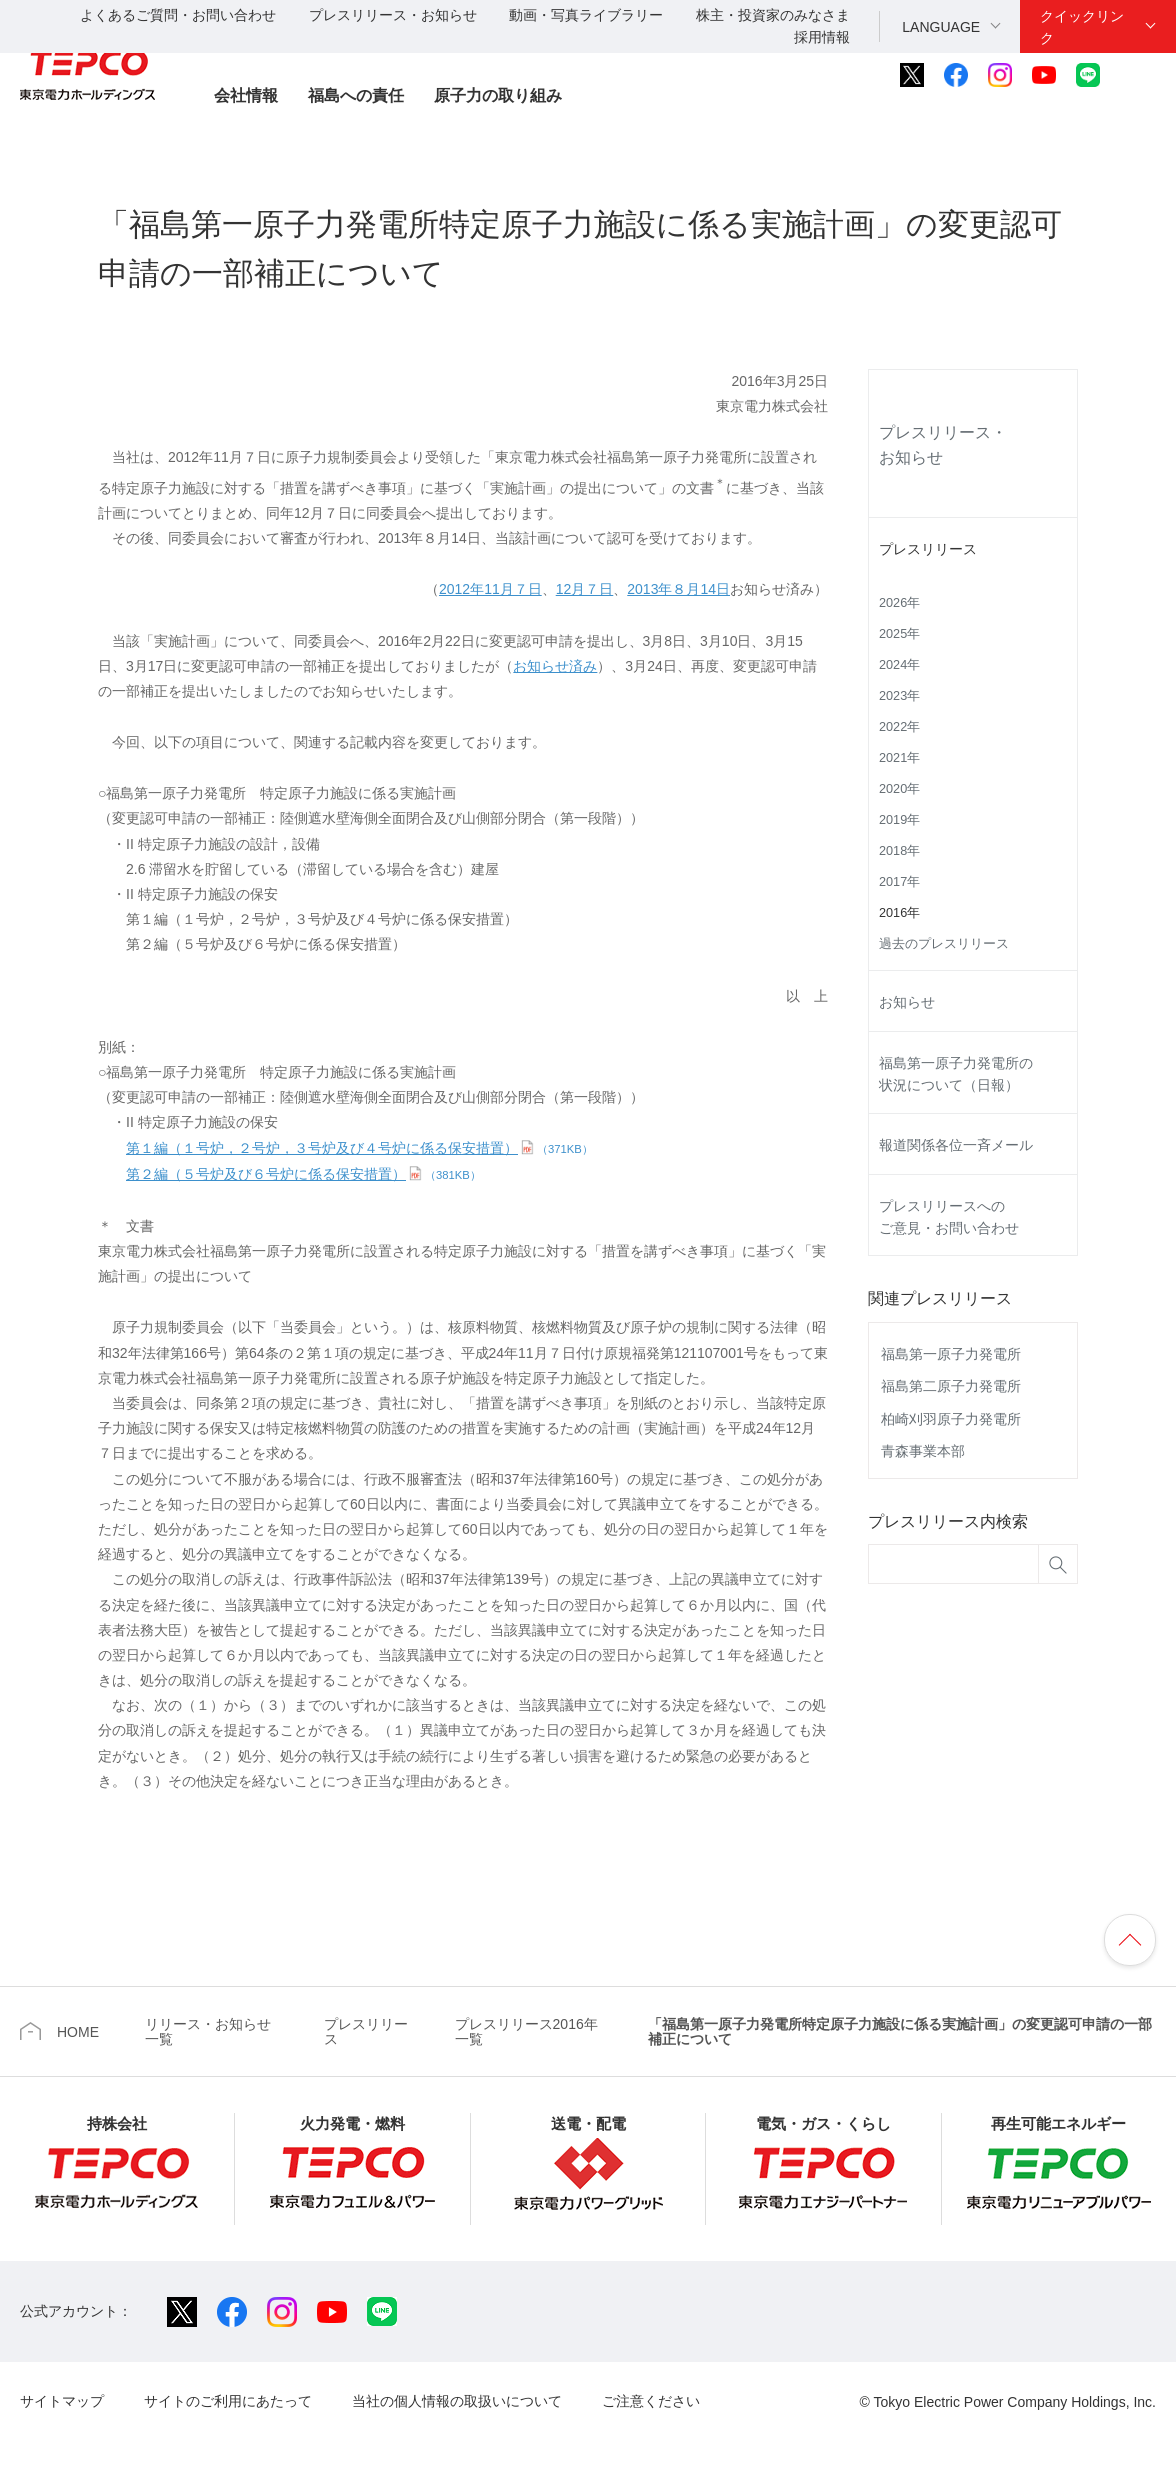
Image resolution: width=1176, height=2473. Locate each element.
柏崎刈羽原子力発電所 (951, 1419)
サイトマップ (62, 2401)
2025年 (899, 634)
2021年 (899, 758)
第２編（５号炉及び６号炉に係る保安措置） (303, 1174)
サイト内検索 (1143, 75)
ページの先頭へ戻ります (1130, 1940)
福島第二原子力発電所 (951, 1386)
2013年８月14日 (678, 589)
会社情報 (246, 95)
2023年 (899, 696)
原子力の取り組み (498, 95)
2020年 (899, 789)
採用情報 (822, 37)
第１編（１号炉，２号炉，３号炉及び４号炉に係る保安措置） (359, 1148)
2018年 (899, 851)
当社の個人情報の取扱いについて (457, 2401)
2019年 (899, 820)
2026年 (899, 603)
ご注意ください (651, 2401)
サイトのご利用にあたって (228, 2401)
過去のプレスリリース (944, 944)
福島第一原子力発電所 (951, 1354)
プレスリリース (928, 549)
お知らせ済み (555, 666)
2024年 (899, 665)
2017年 (899, 882)
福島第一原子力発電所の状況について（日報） (956, 1074)
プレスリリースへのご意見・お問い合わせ (949, 1217)
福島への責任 (356, 95)
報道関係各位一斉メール (956, 1145)
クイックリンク (1082, 27)
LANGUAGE (941, 27)
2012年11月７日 (490, 589)
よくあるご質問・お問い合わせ (178, 15)
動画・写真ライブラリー (586, 15)
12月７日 (585, 589)
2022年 (899, 727)
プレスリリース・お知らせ (393, 15)
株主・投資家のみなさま (773, 15)
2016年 (899, 913)
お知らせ (907, 1002)
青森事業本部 (923, 1451)
